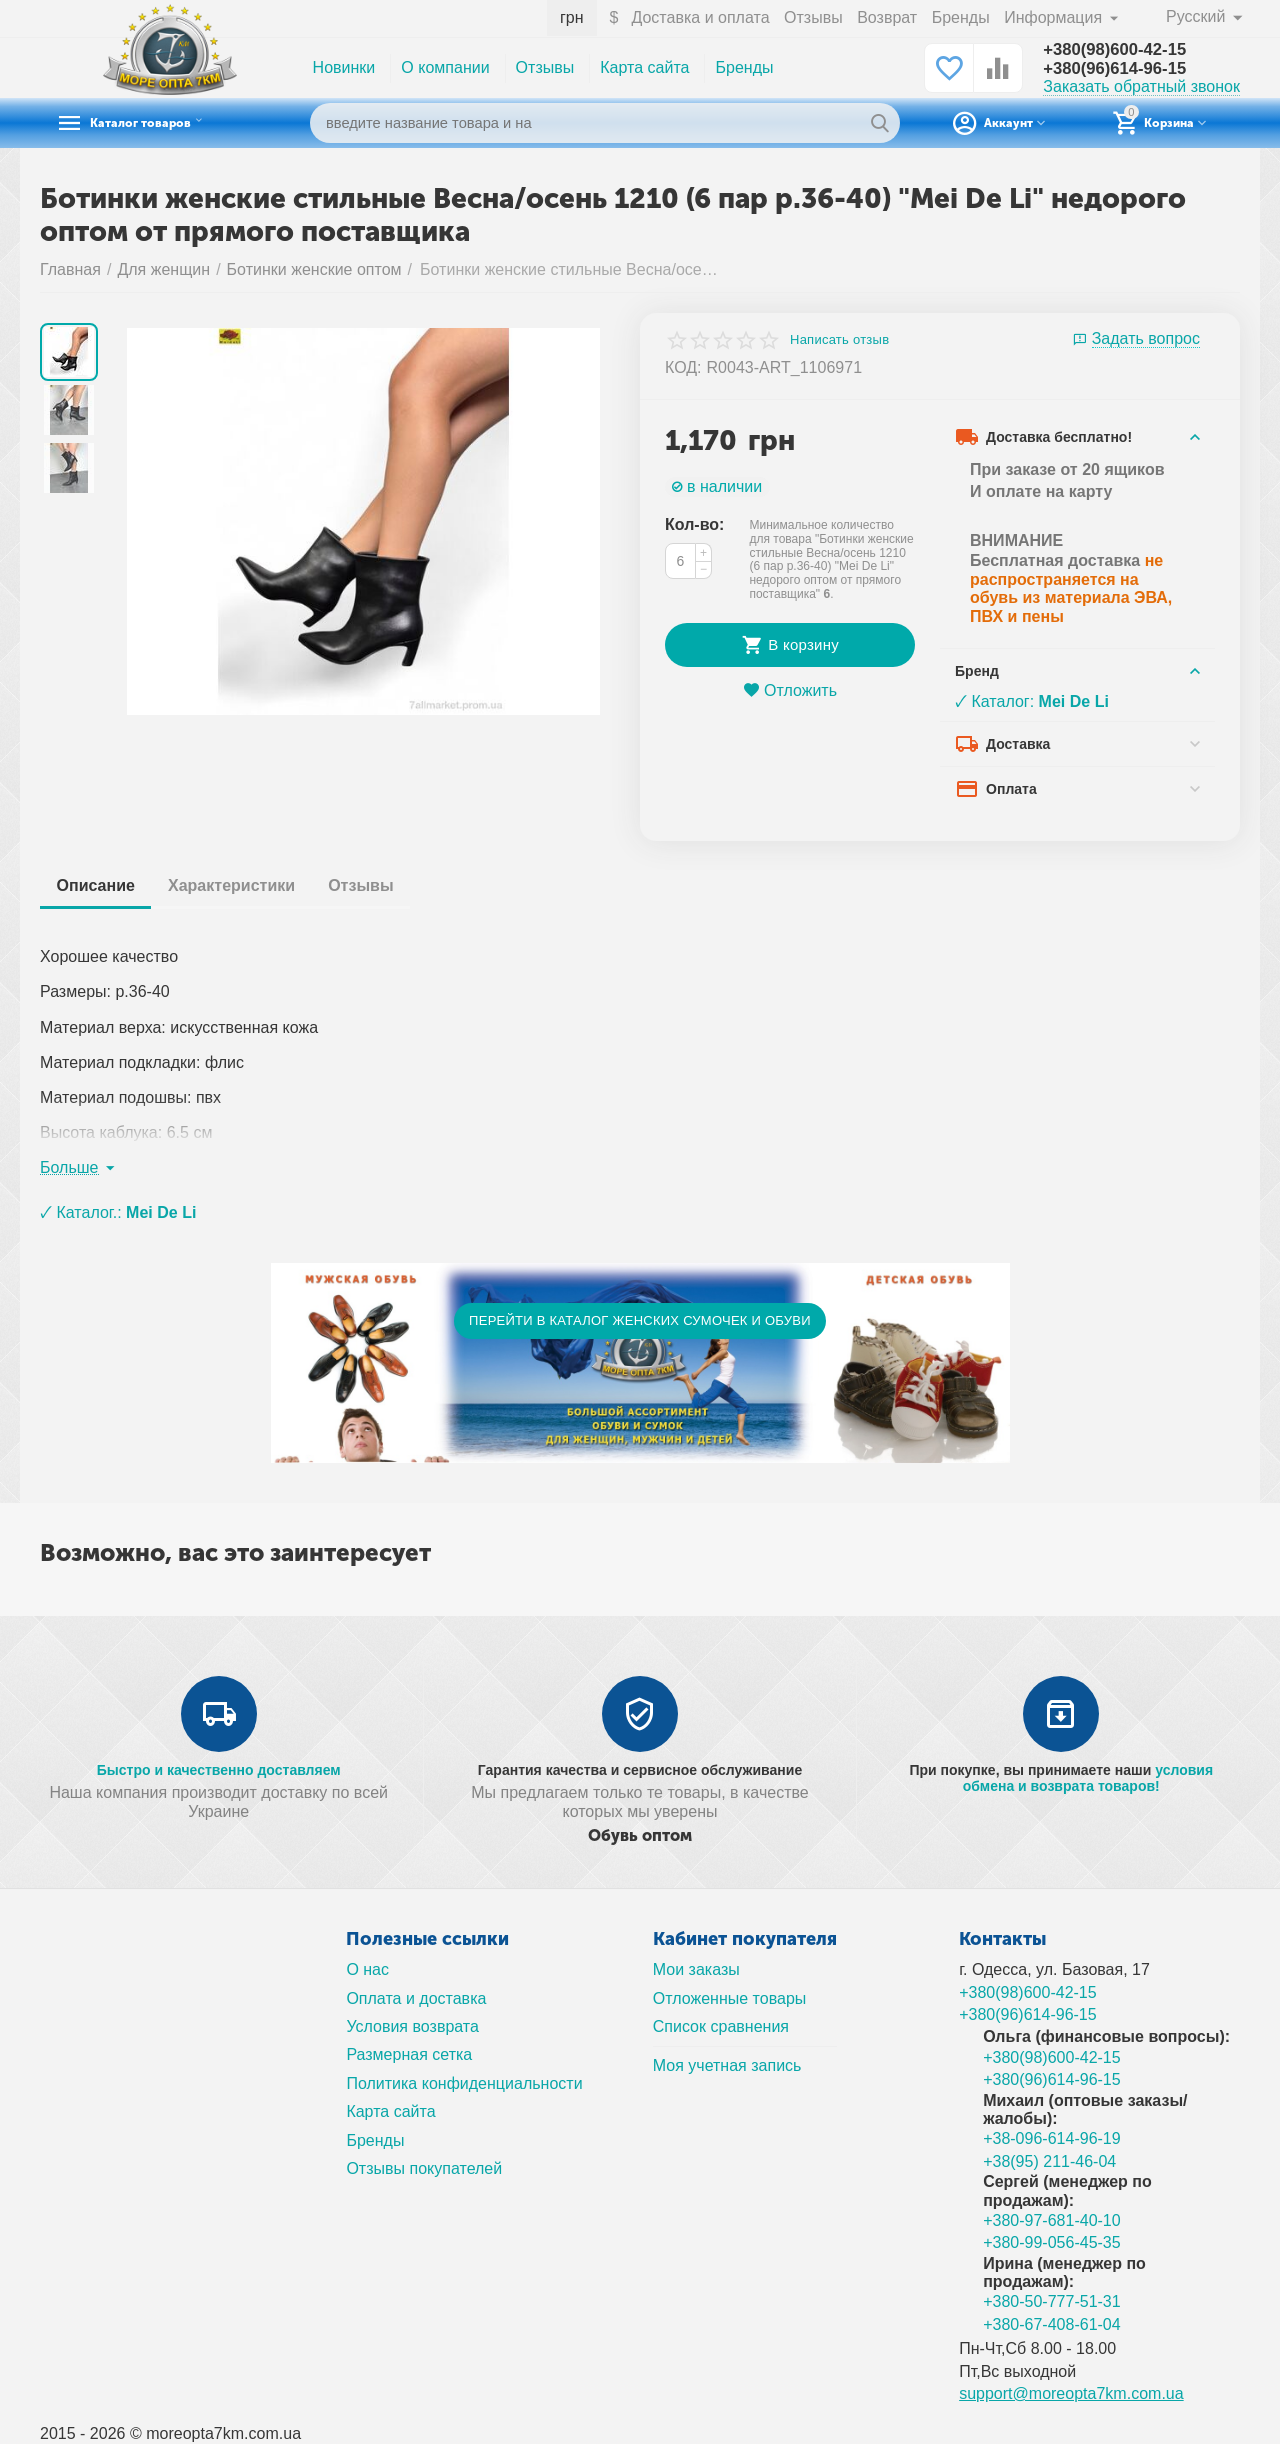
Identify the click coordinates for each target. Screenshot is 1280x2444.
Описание (99, 885)
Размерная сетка (409, 2054)
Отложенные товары (730, 1998)
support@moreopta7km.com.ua (1071, 2393)
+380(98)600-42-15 (1120, 49)
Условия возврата (412, 2026)
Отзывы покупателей (424, 2168)
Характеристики (241, 885)
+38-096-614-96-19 (1052, 2138)
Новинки (344, 67)
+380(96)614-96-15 (1120, 69)
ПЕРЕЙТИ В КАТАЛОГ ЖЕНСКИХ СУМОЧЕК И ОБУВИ (640, 1320)
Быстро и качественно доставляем (219, 1770)
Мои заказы (696, 1969)
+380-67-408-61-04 (1052, 2324)
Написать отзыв (839, 340)
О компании (445, 67)
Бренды (960, 17)
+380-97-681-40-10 (1052, 2220)
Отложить (790, 690)
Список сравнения (721, 2026)
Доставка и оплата (699, 17)
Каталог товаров (165, 123)
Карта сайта (644, 67)
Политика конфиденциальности (464, 2083)
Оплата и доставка (416, 1998)
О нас (367, 1969)
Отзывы (812, 17)
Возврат (886, 17)
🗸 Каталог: (1032, 701)
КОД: (683, 367)
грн (571, 17)
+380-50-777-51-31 (1052, 2301)
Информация (1054, 17)
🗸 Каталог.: (118, 1212)
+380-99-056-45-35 (1052, 2242)
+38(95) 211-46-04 (1049, 2161)
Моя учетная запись (727, 2065)
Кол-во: (694, 524)
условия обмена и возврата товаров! (1088, 1778)
